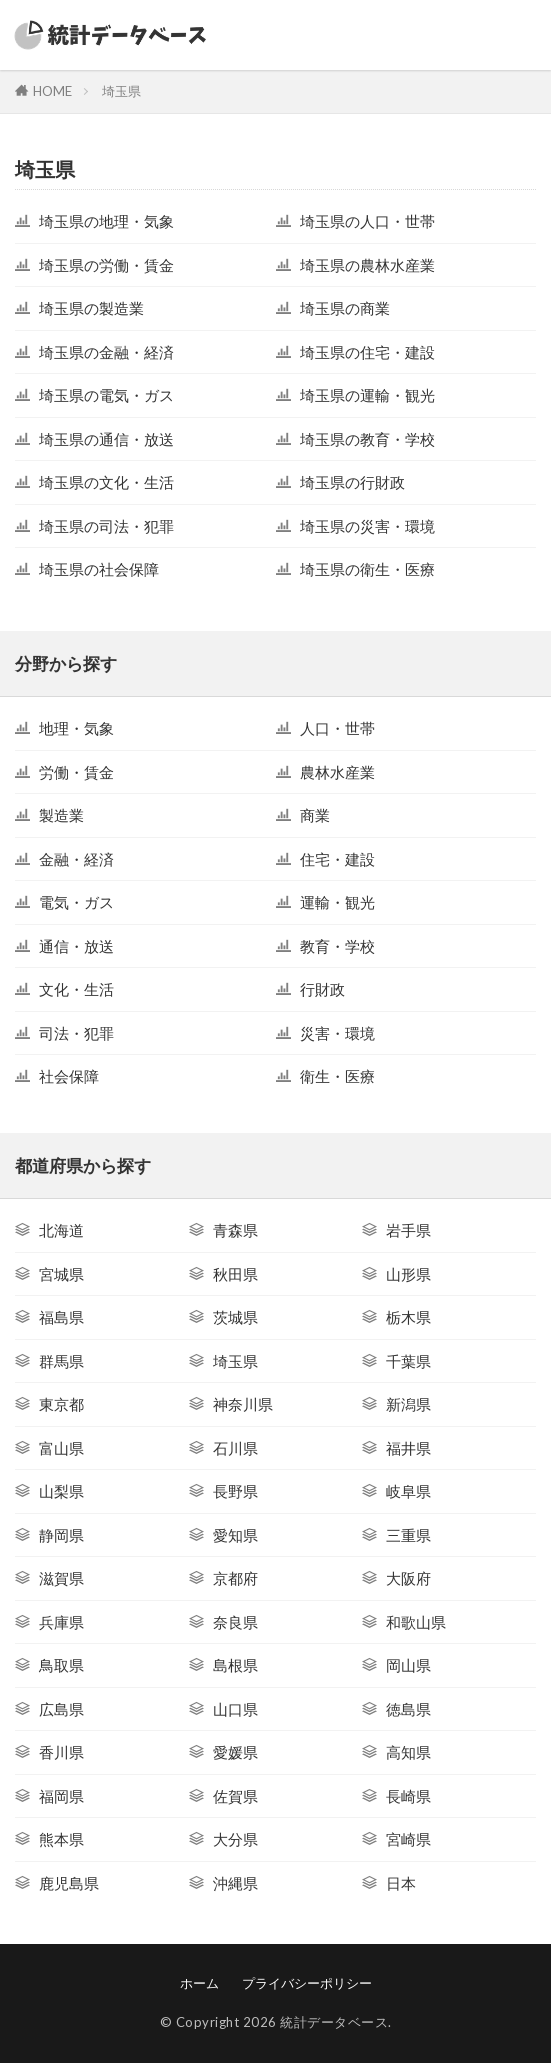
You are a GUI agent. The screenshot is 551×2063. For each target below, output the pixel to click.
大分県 (235, 1839)
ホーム (199, 1983)
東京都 (61, 1404)
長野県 (235, 1491)
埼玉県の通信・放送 (106, 439)
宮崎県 (408, 1839)
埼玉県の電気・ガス (106, 395)
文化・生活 (76, 989)
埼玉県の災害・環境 (367, 526)
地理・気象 (76, 728)
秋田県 (235, 1274)
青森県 (235, 1230)
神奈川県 (243, 1404)
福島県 (61, 1317)
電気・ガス (76, 902)
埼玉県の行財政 (352, 482)
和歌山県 (416, 1622)
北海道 (61, 1230)
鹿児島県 (69, 1883)
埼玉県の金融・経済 (106, 352)
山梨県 (61, 1491)
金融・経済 (76, 859)
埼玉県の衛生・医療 (367, 569)
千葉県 (408, 1361)
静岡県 (61, 1535)
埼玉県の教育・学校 (367, 439)
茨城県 (235, 1317)
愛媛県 (235, 1752)
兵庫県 (61, 1622)
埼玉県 (121, 91)
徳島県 (408, 1709)
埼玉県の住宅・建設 (367, 352)
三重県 (408, 1535)
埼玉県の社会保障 (99, 569)
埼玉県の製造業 (91, 308)
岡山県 (408, 1665)
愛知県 (235, 1535)
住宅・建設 (337, 859)
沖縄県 (235, 1883)
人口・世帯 (337, 728)
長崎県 (408, 1796)
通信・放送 (76, 946)
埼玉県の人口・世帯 (367, 221)
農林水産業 (337, 772)
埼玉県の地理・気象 (106, 221)
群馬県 (61, 1361)
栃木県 (408, 1317)
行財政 (322, 989)
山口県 (235, 1709)
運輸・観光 (337, 902)
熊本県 (61, 1839)
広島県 (61, 1709)
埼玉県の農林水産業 (367, 265)
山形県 (408, 1274)
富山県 (61, 1448)
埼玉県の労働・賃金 (106, 265)
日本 (401, 1883)
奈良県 (235, 1622)
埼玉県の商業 (345, 308)
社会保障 (69, 1076)
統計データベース (334, 2022)
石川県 (235, 1448)
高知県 (408, 1752)
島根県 (235, 1665)
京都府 (235, 1578)
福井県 (408, 1448)
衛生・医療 (337, 1076)
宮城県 (61, 1274)
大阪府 (408, 1578)
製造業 (61, 815)
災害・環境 (337, 1033)
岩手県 (408, 1230)
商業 (315, 815)
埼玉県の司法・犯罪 (106, 526)
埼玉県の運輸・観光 (367, 395)
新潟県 (408, 1404)
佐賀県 (235, 1796)
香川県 (61, 1752)
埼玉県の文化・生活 (106, 482)
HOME (52, 91)
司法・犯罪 (76, 1033)
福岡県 (61, 1796)
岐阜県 (408, 1491)
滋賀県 (61, 1578)
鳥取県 (61, 1665)
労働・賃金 (76, 772)
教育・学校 (337, 946)
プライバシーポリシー (307, 1983)
